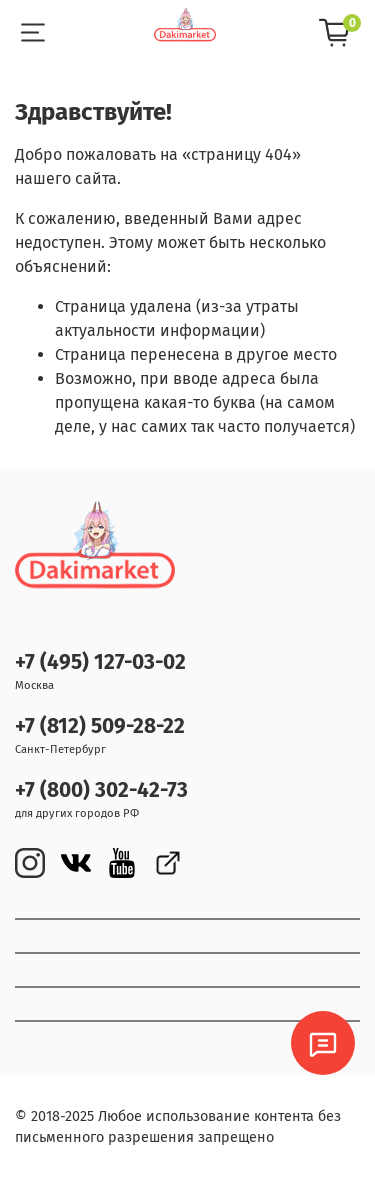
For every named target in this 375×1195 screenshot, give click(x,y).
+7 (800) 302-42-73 (101, 790)
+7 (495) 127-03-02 (100, 662)
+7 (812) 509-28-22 (100, 726)
